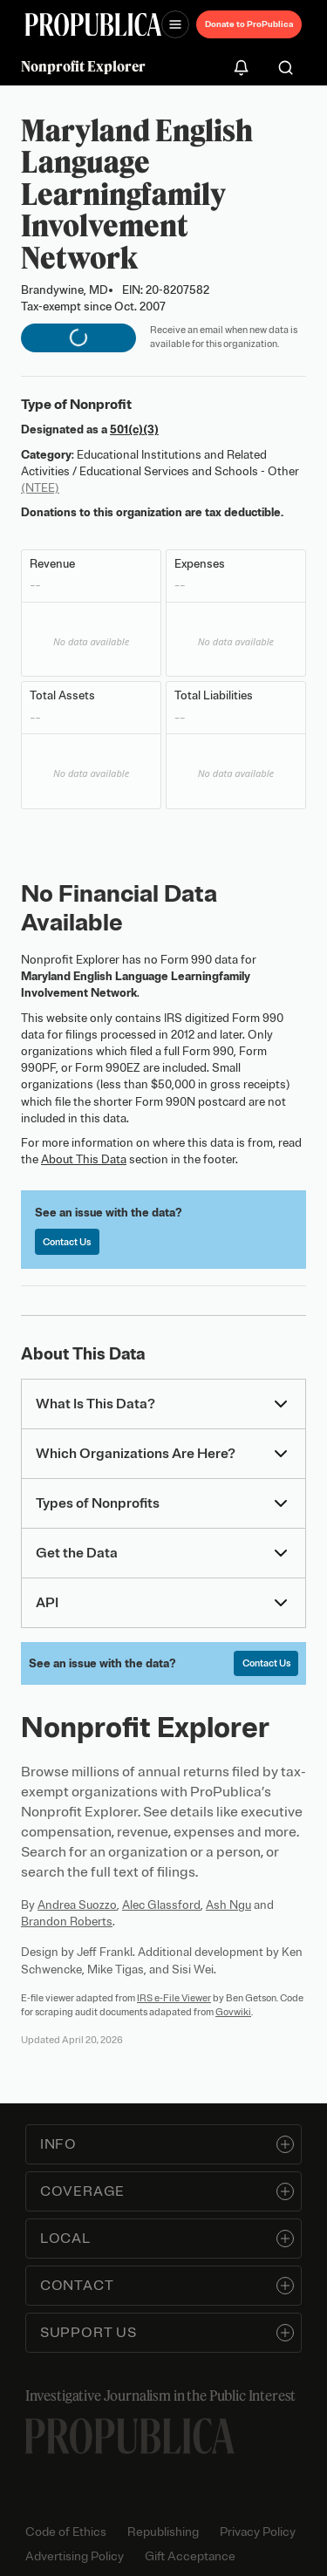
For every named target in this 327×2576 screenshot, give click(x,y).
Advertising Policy (74, 2556)
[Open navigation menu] (175, 24)
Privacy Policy (258, 2532)
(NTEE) (40, 487)
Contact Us (67, 1242)
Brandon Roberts (66, 1921)
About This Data (83, 1159)
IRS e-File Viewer (174, 1998)
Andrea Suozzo (77, 1905)
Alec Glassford (161, 1905)
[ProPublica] (93, 25)
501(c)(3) (134, 429)
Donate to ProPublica (249, 24)
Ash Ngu (228, 1905)
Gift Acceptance (190, 2556)
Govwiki (233, 2012)
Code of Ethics (65, 2532)
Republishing (163, 2532)
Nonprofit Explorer (83, 66)
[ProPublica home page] (130, 2436)
